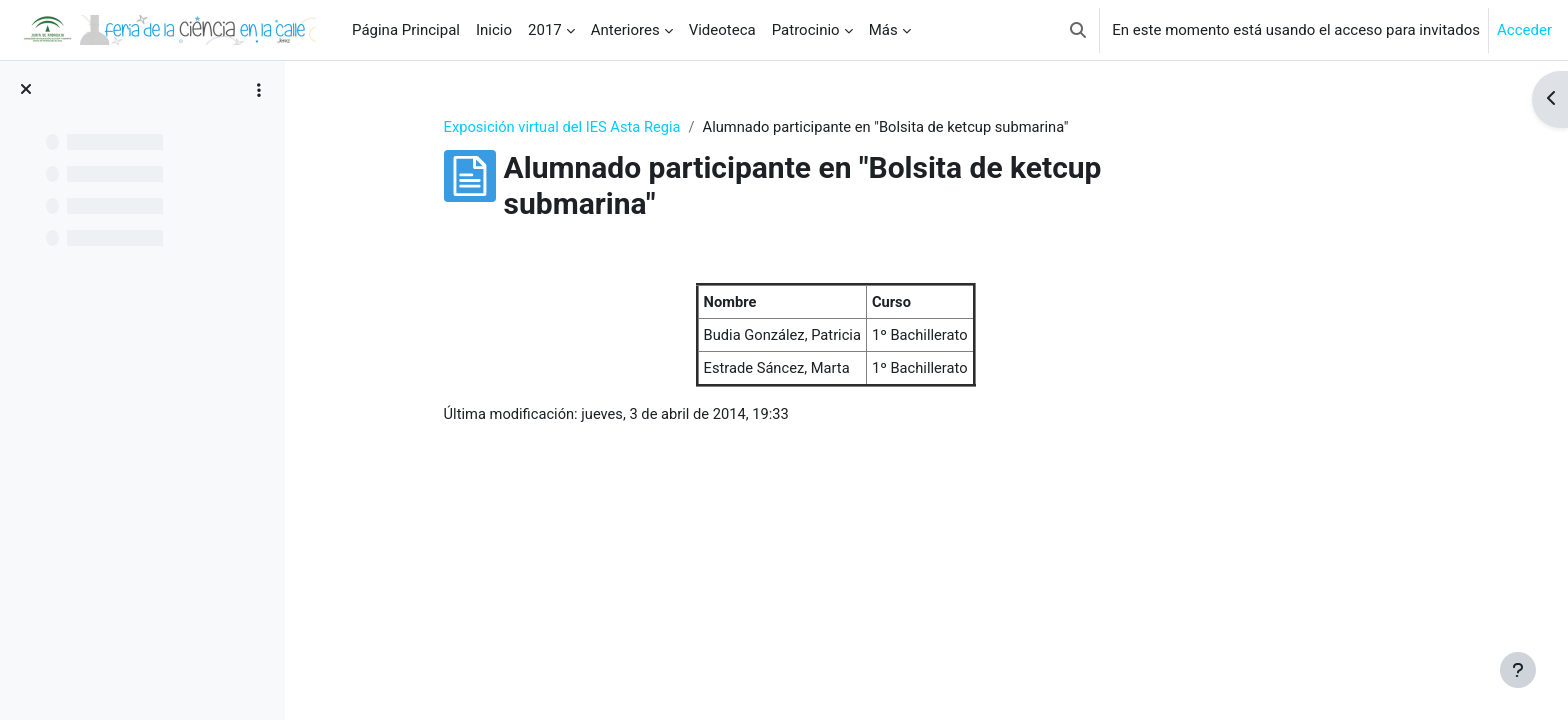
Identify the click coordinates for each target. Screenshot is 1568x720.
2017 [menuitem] (545, 30)
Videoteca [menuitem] (722, 30)
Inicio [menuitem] (494, 30)
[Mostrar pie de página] (1518, 670)
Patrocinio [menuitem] (806, 30)
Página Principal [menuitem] (406, 30)
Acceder (1524, 30)
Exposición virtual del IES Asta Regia (640, 127)
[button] (1078, 30)
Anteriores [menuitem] (625, 30)
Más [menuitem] (883, 30)
